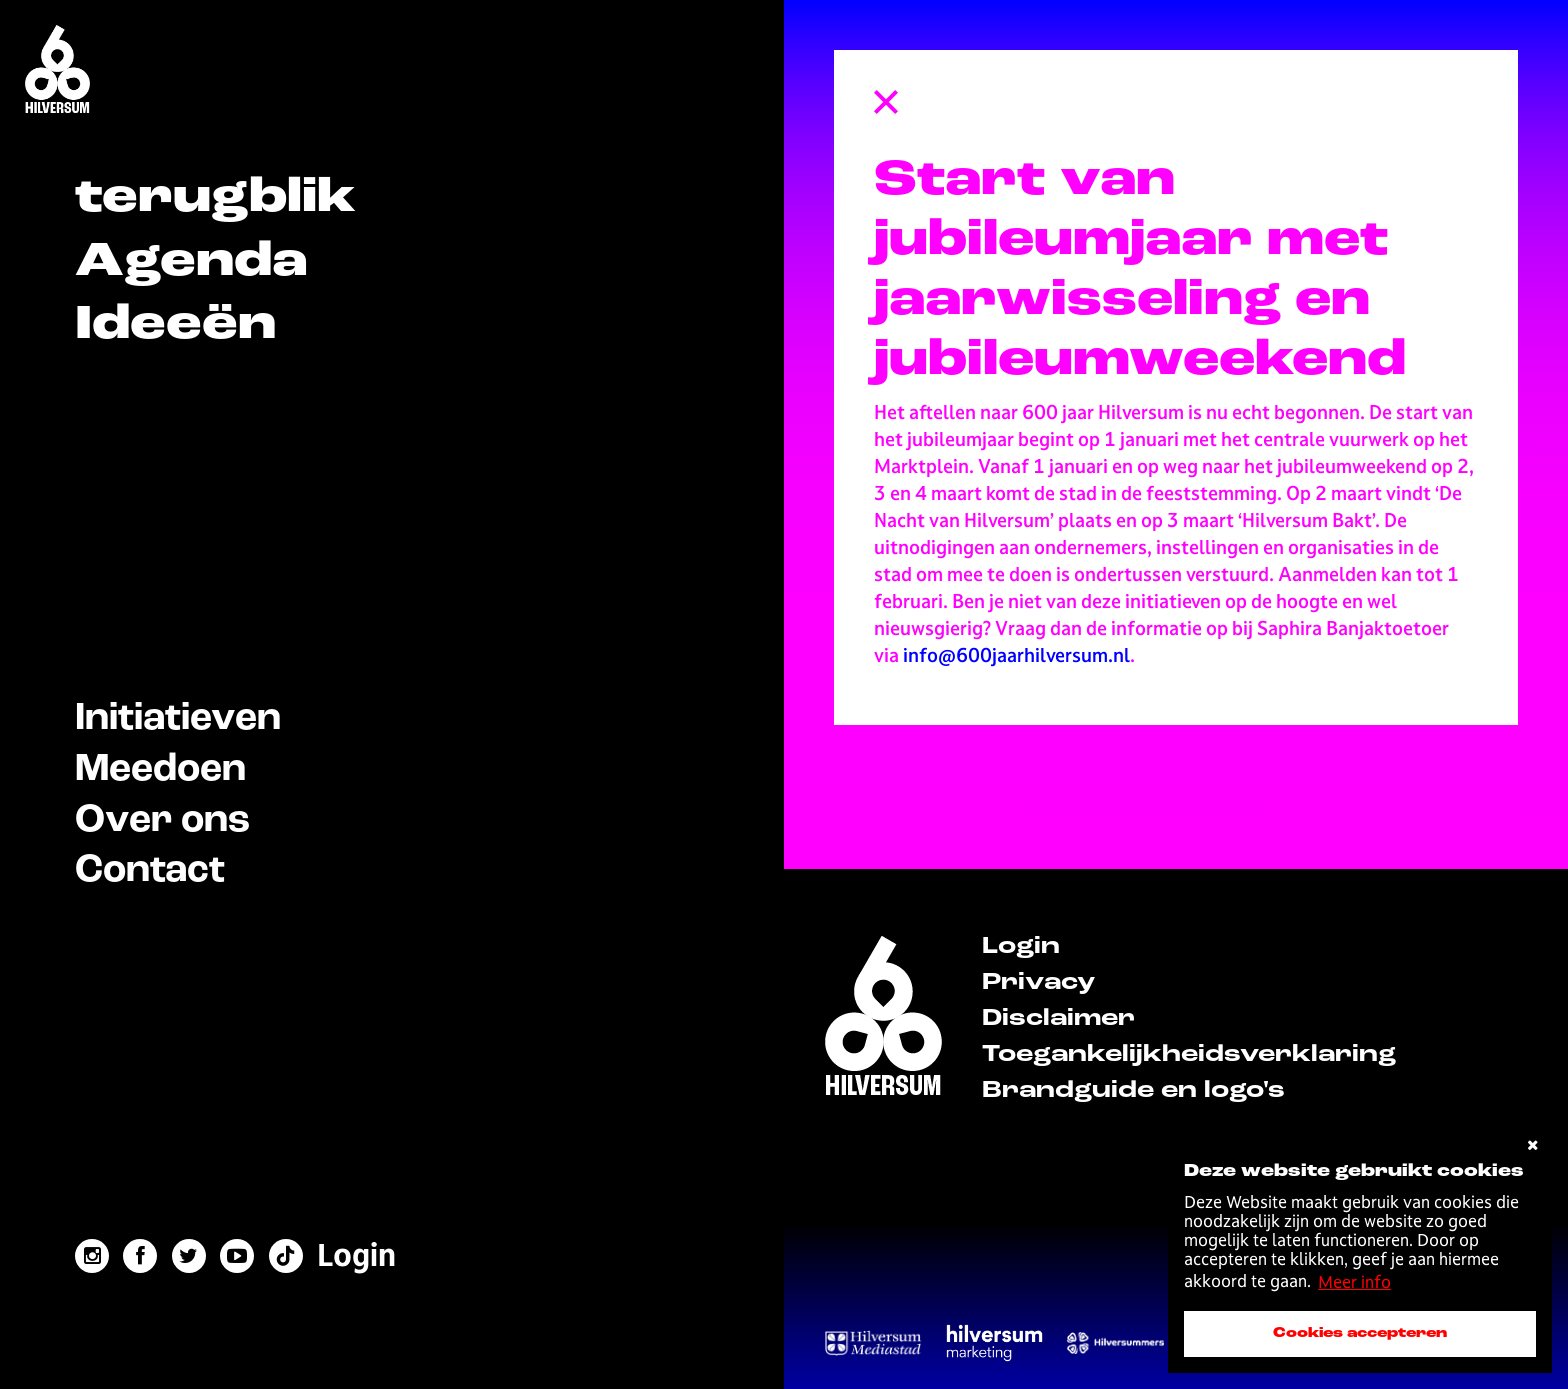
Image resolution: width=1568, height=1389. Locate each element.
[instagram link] (92, 1256)
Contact (150, 870)
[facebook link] (140, 1256)
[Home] (57, 71)
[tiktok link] (286, 1256)
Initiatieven (178, 718)
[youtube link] (237, 1256)
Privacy (1038, 983)
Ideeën (175, 325)
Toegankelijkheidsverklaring (1189, 1055)
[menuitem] (356, 1255)
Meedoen (160, 769)
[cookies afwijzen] (1533, 1145)
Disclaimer (1058, 1019)
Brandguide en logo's (1133, 1091)
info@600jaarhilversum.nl (1016, 655)
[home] (883, 1019)
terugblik (215, 198)
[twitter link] (189, 1256)
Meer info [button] (1354, 1282)
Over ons (162, 820)
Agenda (191, 262)
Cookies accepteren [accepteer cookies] (1360, 1333)
